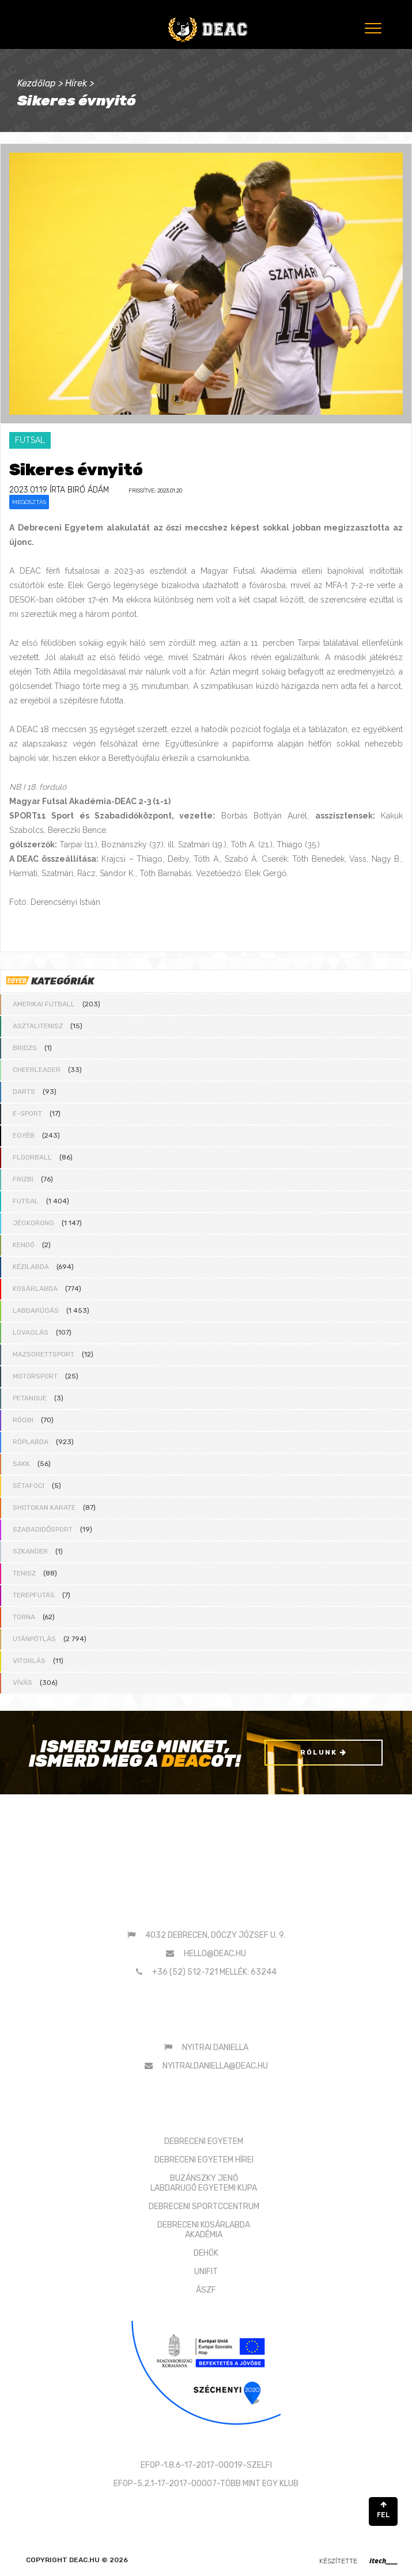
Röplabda (30, 1442)
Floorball (32, 1157)
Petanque (30, 1398)
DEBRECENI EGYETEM (203, 2141)
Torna (24, 1617)
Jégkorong (33, 1223)
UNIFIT (206, 2271)
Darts (24, 1092)
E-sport (27, 1113)
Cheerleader (37, 1070)
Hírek (76, 83)
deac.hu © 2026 (98, 2560)
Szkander (30, 1551)
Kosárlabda (35, 1289)
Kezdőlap (36, 83)
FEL (383, 2510)
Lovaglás (30, 1332)
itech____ (383, 2561)
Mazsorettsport (43, 1354)
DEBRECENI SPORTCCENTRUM (204, 2206)
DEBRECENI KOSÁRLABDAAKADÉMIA (203, 2230)
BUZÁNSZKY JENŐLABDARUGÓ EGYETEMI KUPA (203, 2183)
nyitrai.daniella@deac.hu (215, 2066)
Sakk (21, 1464)
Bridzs (25, 1048)
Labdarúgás (36, 1310)
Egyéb (24, 1135)
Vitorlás (29, 1661)
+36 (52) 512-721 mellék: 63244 (214, 1972)
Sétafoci (28, 1486)
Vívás (22, 1683)
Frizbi (23, 1179)
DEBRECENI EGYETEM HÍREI (204, 2160)
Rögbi (23, 1420)
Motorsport (35, 1376)
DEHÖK (206, 2253)
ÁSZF (206, 2290)
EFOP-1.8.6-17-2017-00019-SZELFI (206, 2465)
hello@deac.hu (215, 1953)
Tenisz (24, 1573)
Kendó (24, 1245)
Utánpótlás (34, 1639)
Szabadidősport (43, 1529)
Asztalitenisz (38, 1026)
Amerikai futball (44, 1004)
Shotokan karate (44, 1507)
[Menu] (372, 28)
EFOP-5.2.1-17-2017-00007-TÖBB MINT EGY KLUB (206, 2483)
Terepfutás (34, 1595)
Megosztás (29, 502)
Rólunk (323, 1752)
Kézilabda (31, 1267)
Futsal (26, 1201)
